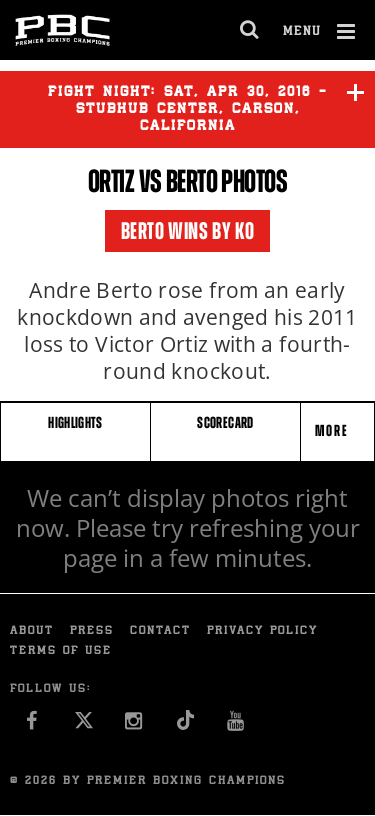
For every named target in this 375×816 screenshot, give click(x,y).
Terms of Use (61, 651)
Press (92, 631)
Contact (160, 631)
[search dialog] (250, 30)
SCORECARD (225, 422)
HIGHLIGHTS (75, 422)
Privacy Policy (262, 631)
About (32, 631)
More (334, 430)
